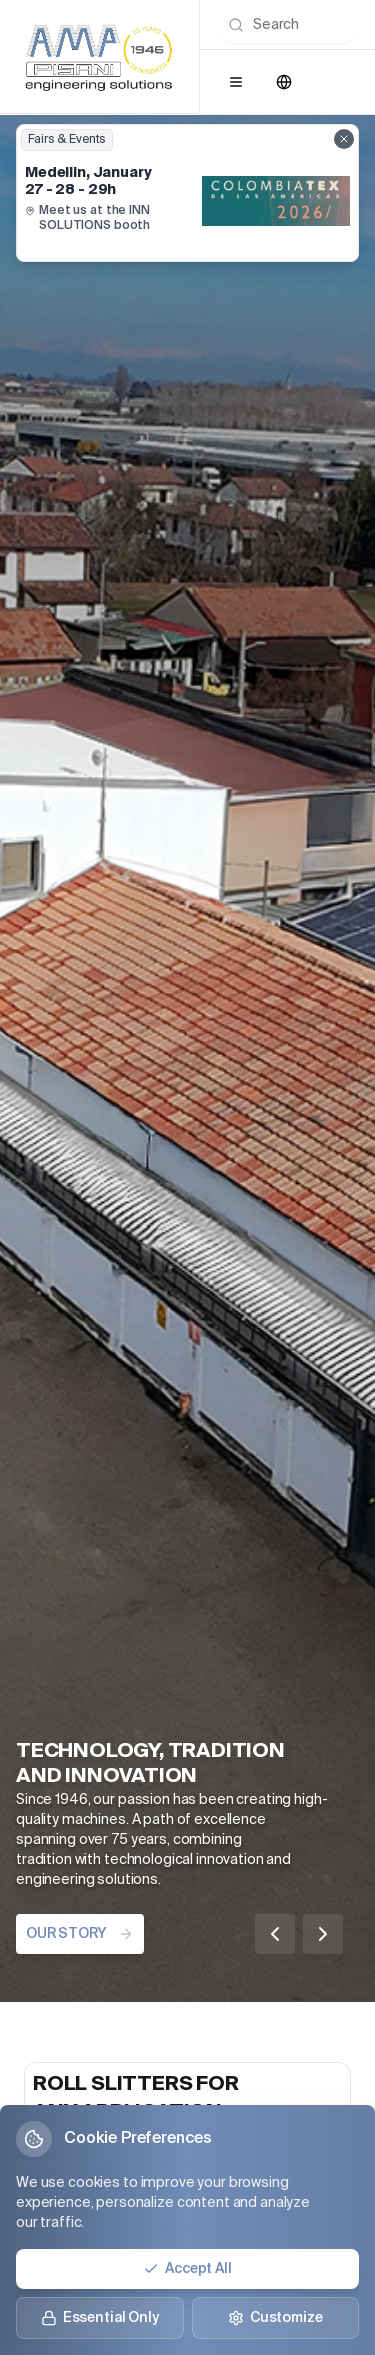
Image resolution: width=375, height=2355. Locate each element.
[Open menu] (236, 82)
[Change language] (284, 82)
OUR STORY (80, 1934)
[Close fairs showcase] (344, 139)
